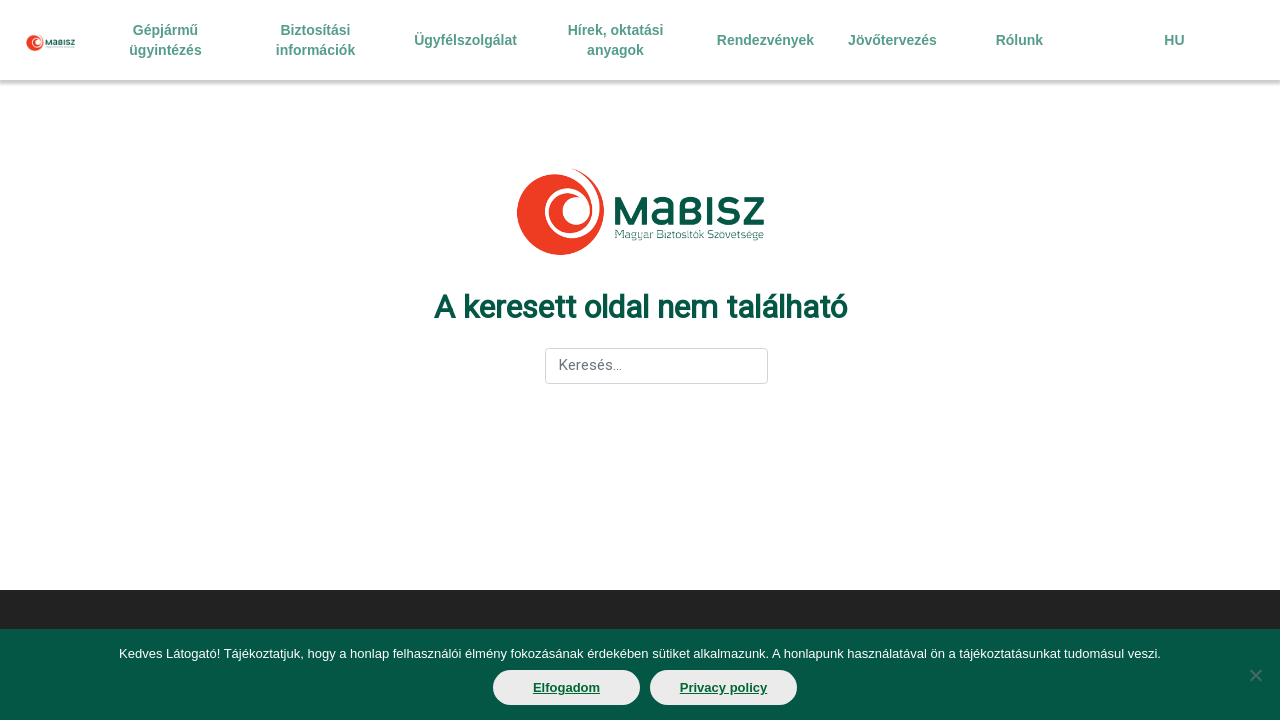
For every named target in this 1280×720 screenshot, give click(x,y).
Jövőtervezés (892, 40)
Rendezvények (765, 40)
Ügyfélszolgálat (465, 40)
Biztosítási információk (315, 40)
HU (1174, 40)
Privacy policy (723, 687)
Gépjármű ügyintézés (165, 40)
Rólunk (1019, 40)
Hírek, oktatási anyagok (616, 40)
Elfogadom (566, 687)
